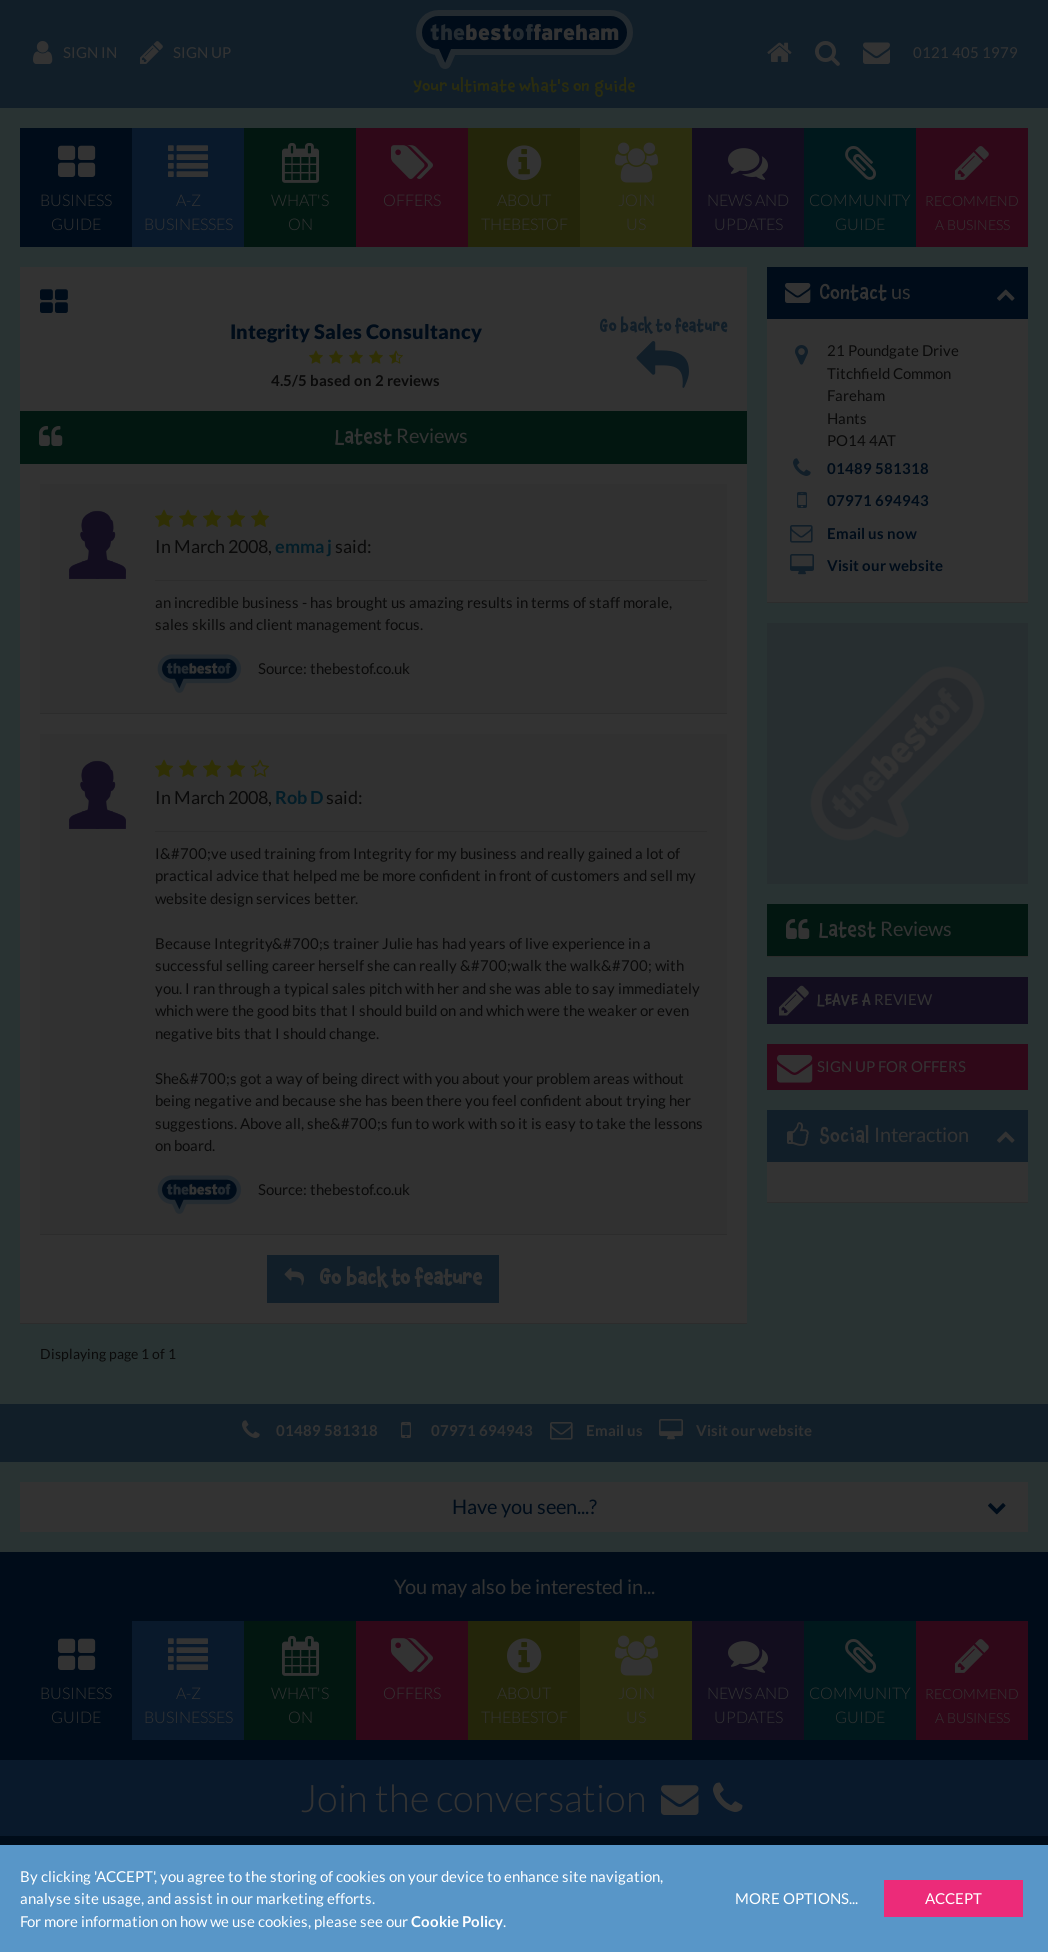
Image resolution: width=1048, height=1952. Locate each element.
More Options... (796, 1898)
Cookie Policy (457, 1921)
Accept (953, 1898)
